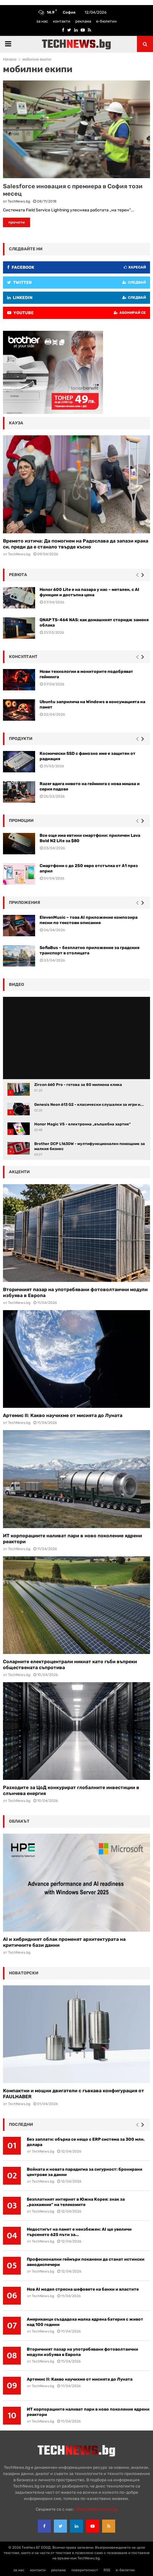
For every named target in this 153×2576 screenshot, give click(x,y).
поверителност (84, 2570)
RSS (107, 2570)
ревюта (18, 574)
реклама (83, 21)
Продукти (20, 738)
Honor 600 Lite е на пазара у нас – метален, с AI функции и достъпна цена (89, 592)
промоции (21, 820)
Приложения (24, 902)
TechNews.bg (19, 201)
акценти (19, 1171)
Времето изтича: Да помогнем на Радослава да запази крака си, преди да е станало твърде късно (75, 544)
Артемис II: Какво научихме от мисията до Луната (62, 1415)
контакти (61, 21)
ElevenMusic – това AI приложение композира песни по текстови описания (89, 920)
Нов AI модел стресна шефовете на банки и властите (83, 2289)
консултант (23, 656)
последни (21, 2124)
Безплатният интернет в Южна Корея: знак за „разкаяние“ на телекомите (76, 2202)
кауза (16, 423)
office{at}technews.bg (96, 2509)
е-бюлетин (106, 21)
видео (16, 984)
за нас (42, 21)
